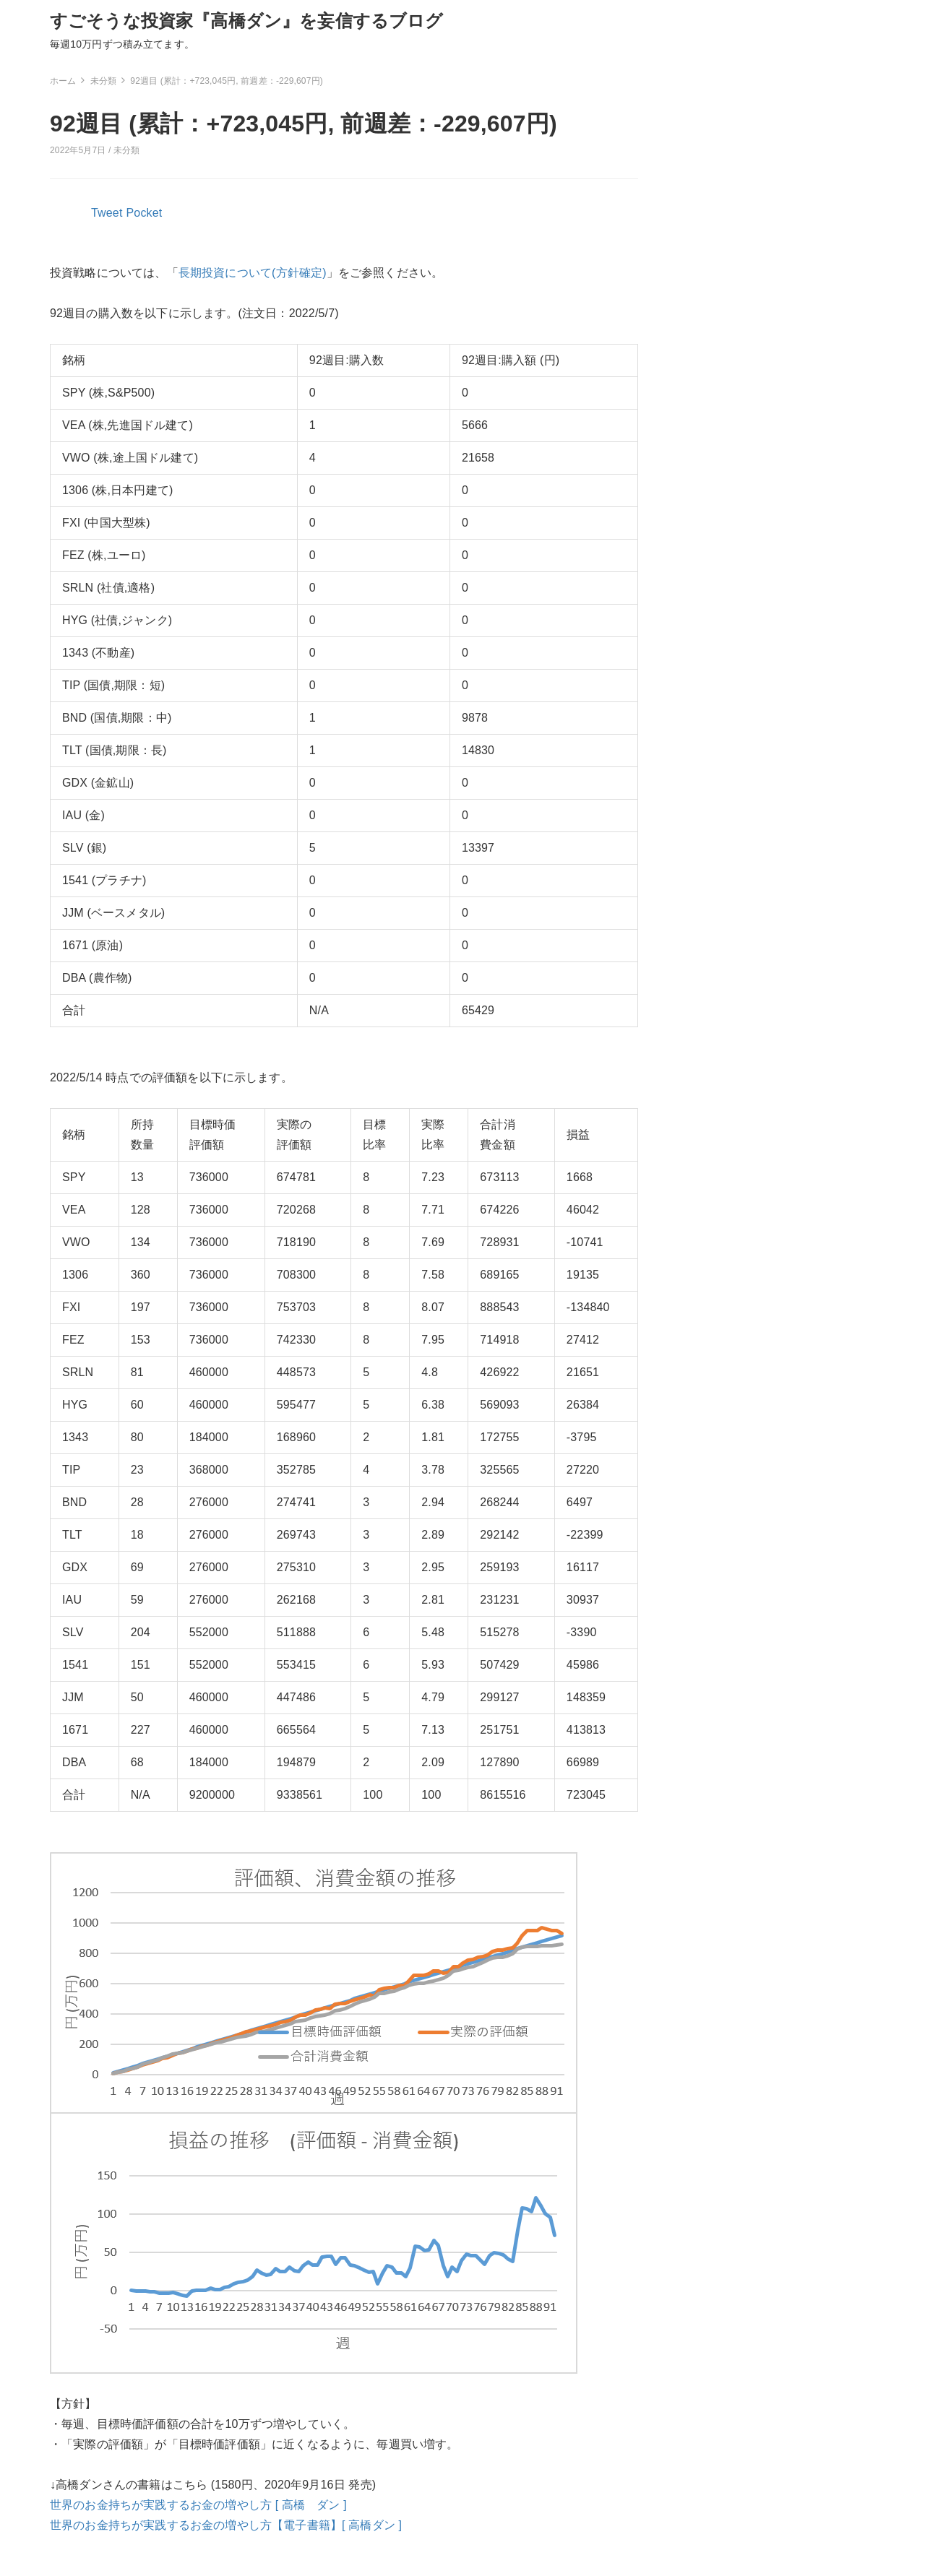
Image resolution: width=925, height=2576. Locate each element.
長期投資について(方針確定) (252, 273)
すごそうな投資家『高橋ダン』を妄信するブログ (247, 20)
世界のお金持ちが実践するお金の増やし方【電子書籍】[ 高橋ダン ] (226, 2525)
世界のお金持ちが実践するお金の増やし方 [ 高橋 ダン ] (198, 2505)
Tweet (107, 213)
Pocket (144, 213)
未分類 (126, 150)
